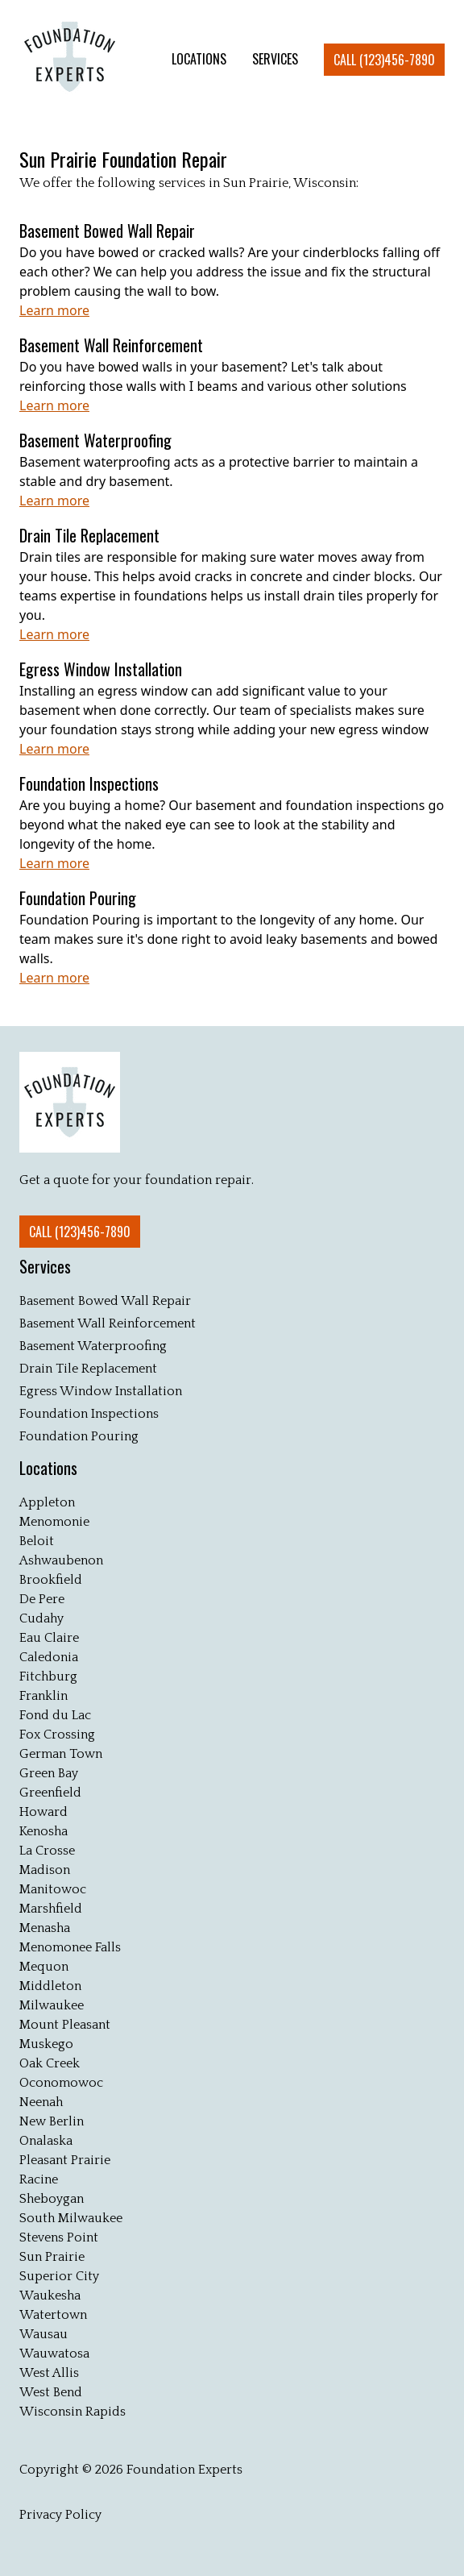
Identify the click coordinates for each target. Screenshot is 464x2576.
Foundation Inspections (89, 1413)
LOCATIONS (199, 59)
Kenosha (43, 1831)
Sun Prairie (52, 2257)
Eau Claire (49, 1638)
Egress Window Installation (100, 1391)
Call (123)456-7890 (384, 59)
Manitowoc (52, 1889)
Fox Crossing (57, 1734)
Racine (38, 2179)
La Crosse (47, 1850)
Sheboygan (51, 2199)
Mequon (43, 1966)
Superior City (59, 2276)
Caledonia (48, 1657)
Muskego (46, 2044)
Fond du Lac (55, 1715)
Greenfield (50, 1792)
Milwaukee (51, 2005)
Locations (48, 1468)
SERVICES (275, 59)
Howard (43, 1812)
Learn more (54, 310)
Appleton (47, 1502)
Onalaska (45, 2141)
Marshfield (50, 1908)
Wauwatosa (54, 2353)
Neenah (41, 2102)
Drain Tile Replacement (88, 1368)
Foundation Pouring (79, 1436)
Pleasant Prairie (64, 2160)
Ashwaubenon (61, 1560)
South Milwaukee (70, 2218)
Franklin (43, 1696)
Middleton (50, 1986)
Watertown (53, 2315)
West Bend (50, 2392)
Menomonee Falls (70, 1947)
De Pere (41, 1599)
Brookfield (50, 1580)
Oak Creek (49, 2063)
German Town (60, 1754)
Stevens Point (58, 2237)
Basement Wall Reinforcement (107, 1323)
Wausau (43, 2334)
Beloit (36, 1541)
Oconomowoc (61, 2082)
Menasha (44, 1928)
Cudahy (41, 1618)
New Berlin (51, 2121)
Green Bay (48, 1773)
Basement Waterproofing (93, 1346)
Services (45, 1266)
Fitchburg (48, 1676)
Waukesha (50, 2295)
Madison (44, 1870)
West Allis (49, 2373)
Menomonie (54, 1521)
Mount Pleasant (64, 2024)
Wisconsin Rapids (72, 2411)
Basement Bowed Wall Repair (105, 1301)
